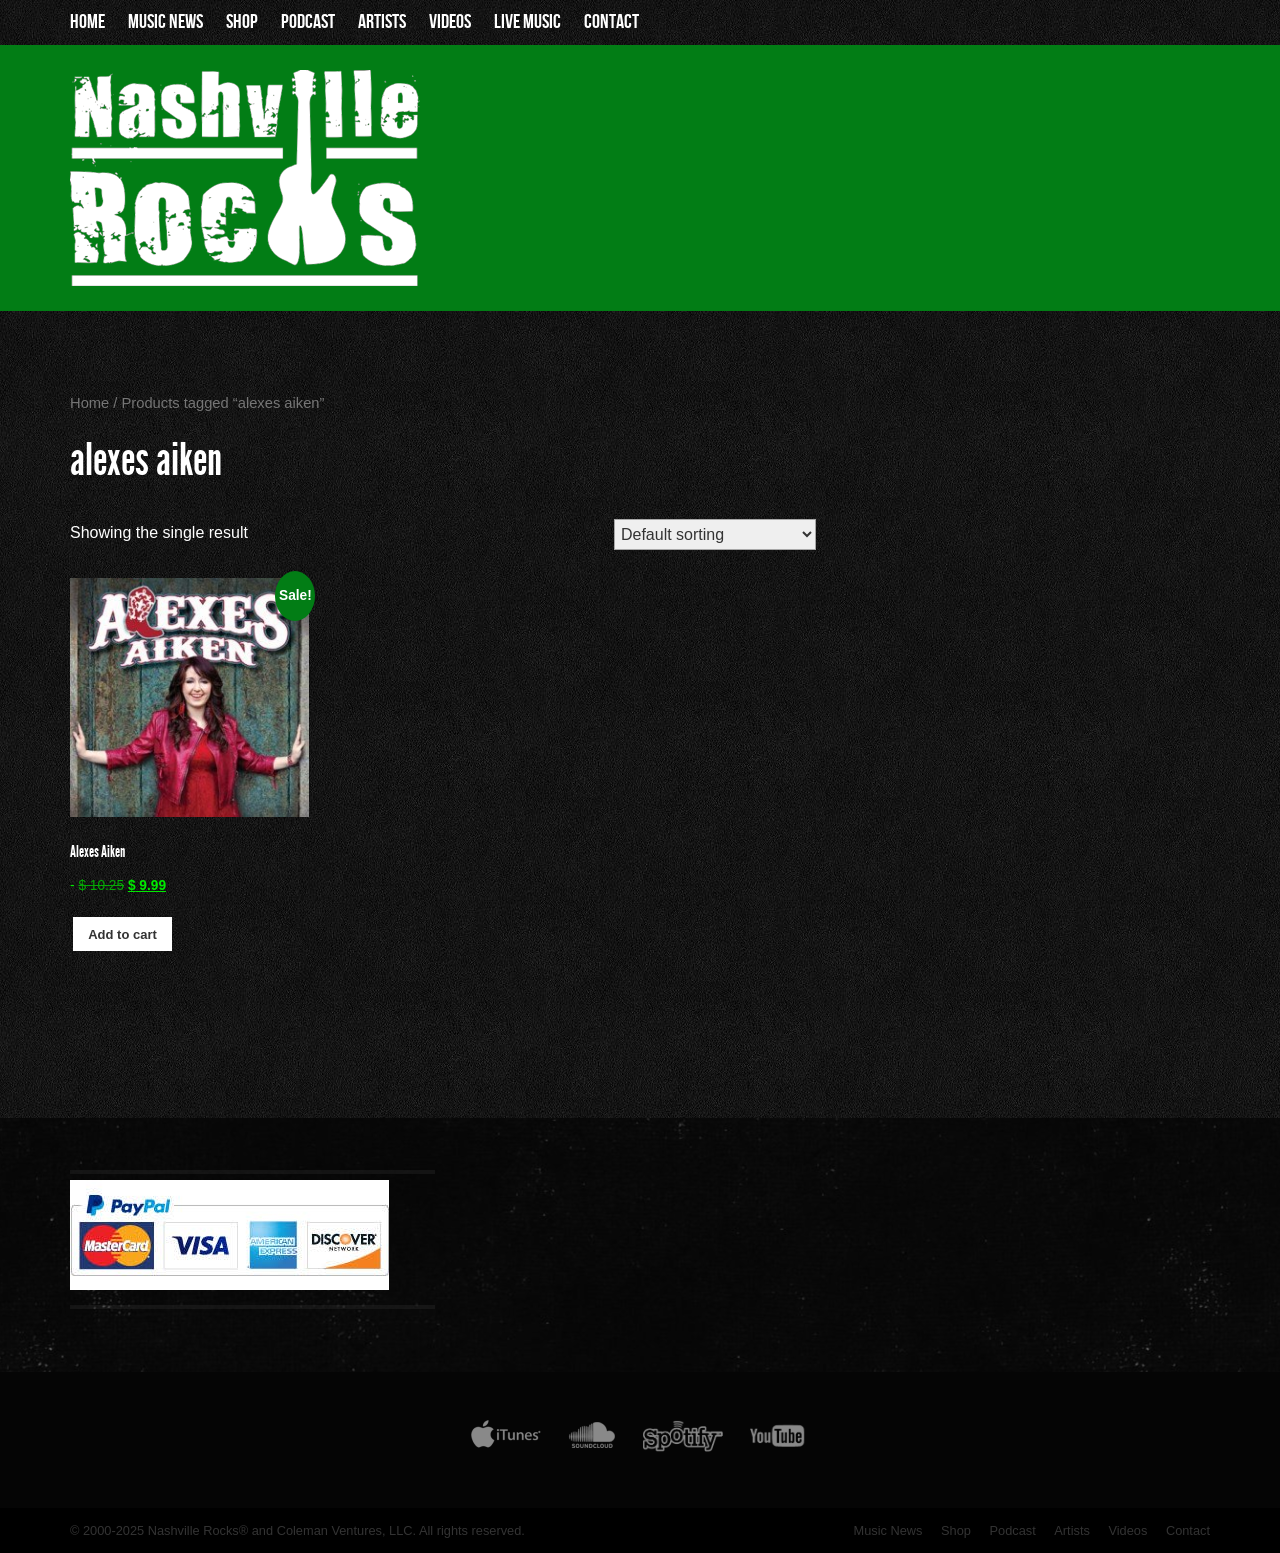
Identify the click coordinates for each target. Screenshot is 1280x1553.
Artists (382, 22)
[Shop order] (714, 534)
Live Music (527, 22)
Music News (165, 22)
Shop (242, 22)
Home (87, 22)
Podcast (308, 22)
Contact (611, 22)
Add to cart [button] (122, 934)
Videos (450, 22)
